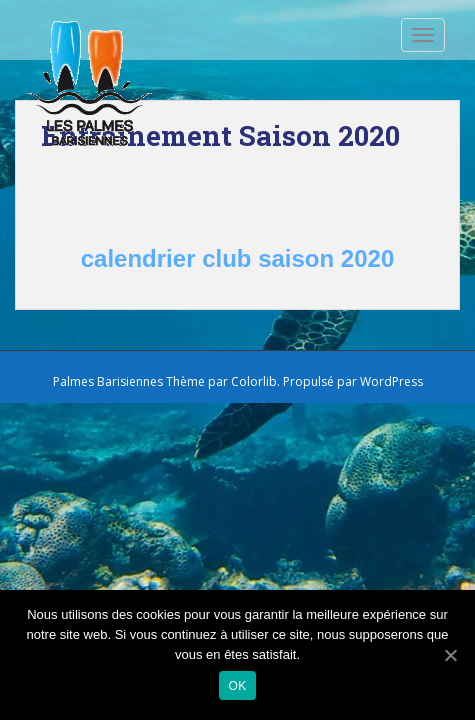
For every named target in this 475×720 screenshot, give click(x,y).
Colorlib (254, 381)
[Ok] (450, 655)
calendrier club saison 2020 (238, 258)
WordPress (391, 381)
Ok (238, 686)
